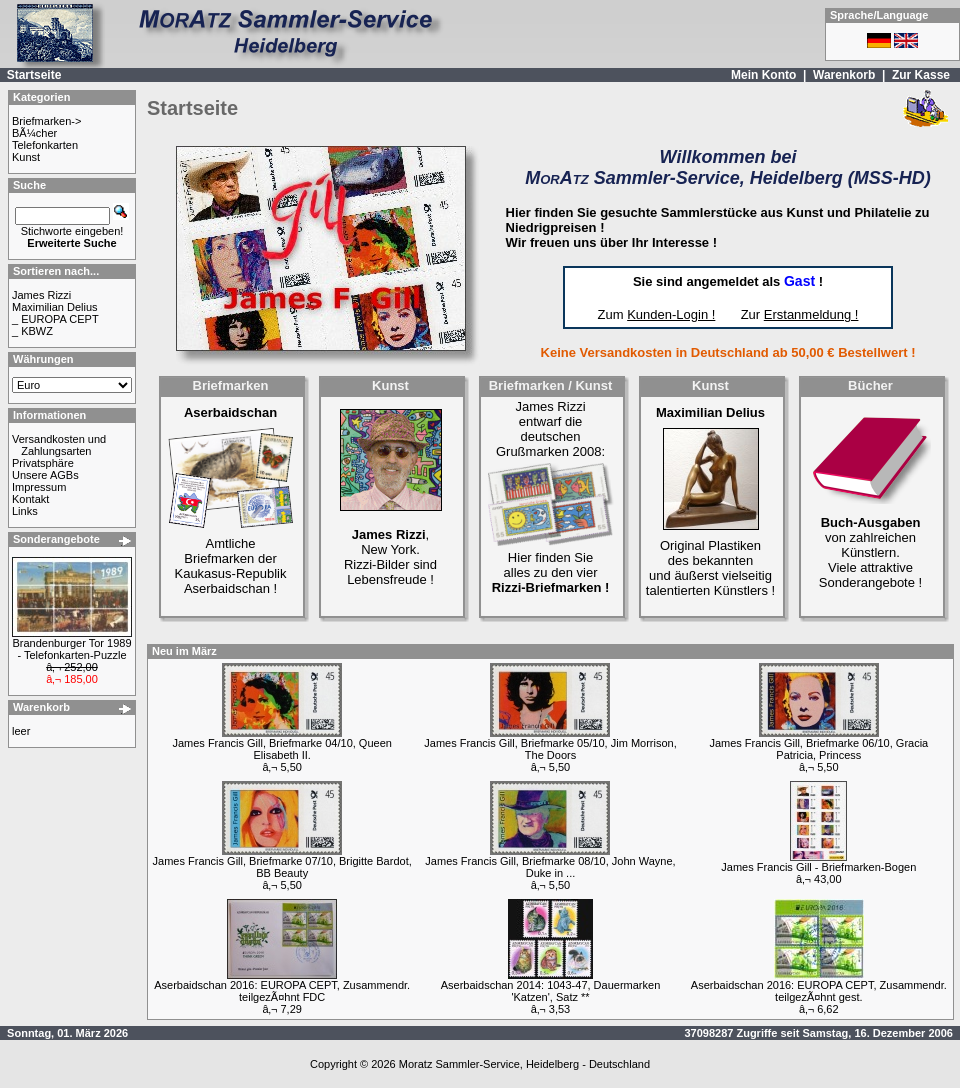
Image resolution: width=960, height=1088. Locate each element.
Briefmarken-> (46, 121)
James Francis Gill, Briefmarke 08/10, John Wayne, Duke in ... (550, 867)
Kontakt (30, 499)
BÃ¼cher (34, 133)
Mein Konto (763, 75)
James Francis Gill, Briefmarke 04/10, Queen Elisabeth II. (281, 749)
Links (25, 511)
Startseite (34, 75)
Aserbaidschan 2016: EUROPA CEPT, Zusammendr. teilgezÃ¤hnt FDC (282, 991)
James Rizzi (41, 295)
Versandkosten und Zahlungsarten (59, 445)
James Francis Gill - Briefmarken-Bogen (818, 867)
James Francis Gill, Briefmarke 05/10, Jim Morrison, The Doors (550, 749)
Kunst (26, 157)
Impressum (39, 487)
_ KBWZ (32, 331)
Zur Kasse (921, 75)
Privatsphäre (43, 463)
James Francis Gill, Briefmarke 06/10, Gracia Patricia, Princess (818, 749)
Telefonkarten (45, 145)
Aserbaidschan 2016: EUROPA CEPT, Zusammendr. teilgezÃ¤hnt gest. (819, 991)
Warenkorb (844, 75)
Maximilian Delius (55, 307)
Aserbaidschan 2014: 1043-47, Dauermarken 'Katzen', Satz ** (551, 991)
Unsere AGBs (45, 475)
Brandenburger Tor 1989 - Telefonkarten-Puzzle (71, 649)
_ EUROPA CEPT (55, 319)
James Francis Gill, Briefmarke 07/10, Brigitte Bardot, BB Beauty (282, 867)
